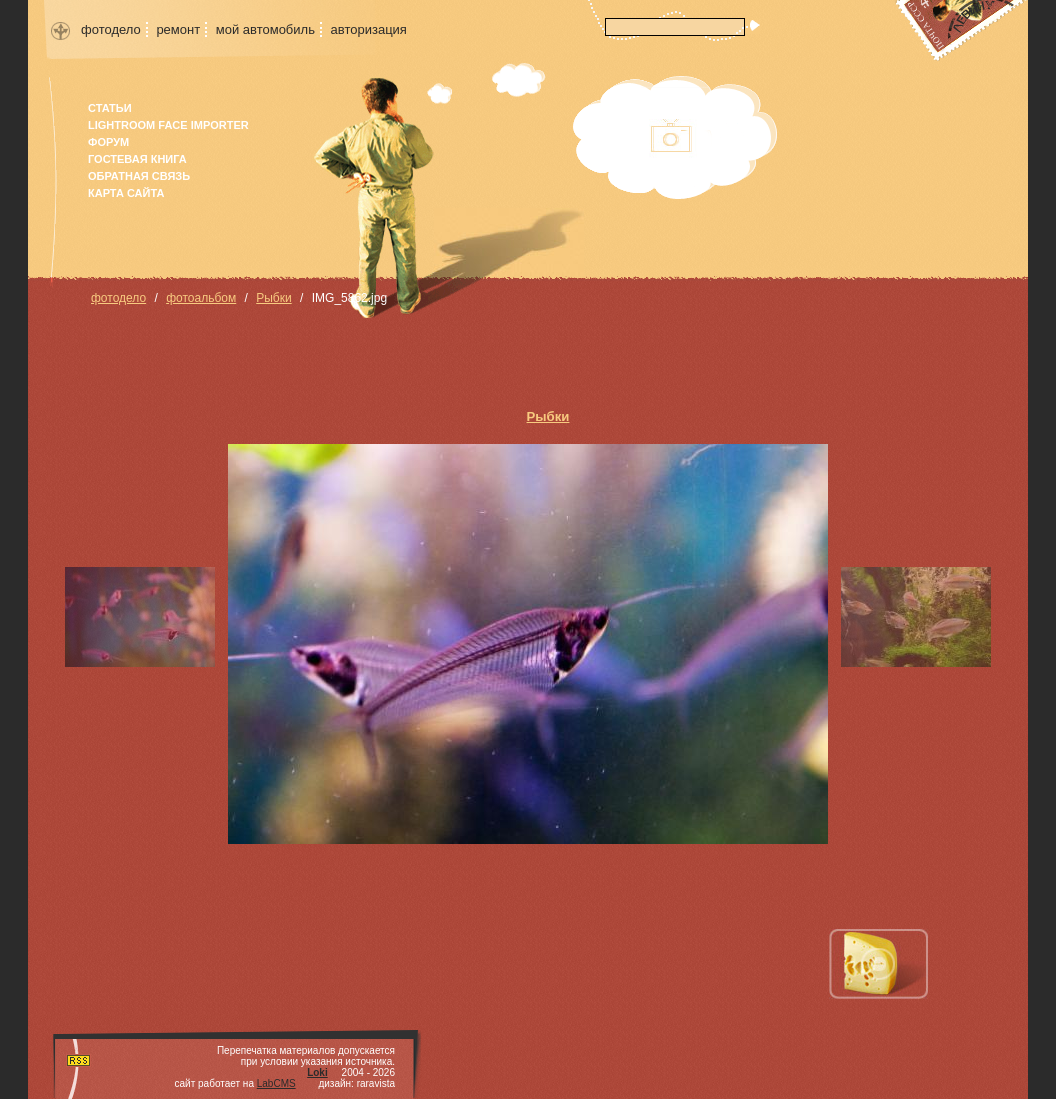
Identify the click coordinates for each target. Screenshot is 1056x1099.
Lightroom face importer (168, 125)
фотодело (111, 29)
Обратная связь (139, 176)
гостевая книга (137, 159)
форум (108, 142)
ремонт (178, 29)
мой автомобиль (265, 29)
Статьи (110, 108)
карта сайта (126, 193)
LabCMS (276, 1083)
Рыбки (273, 298)
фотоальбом (201, 298)
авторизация (369, 29)
